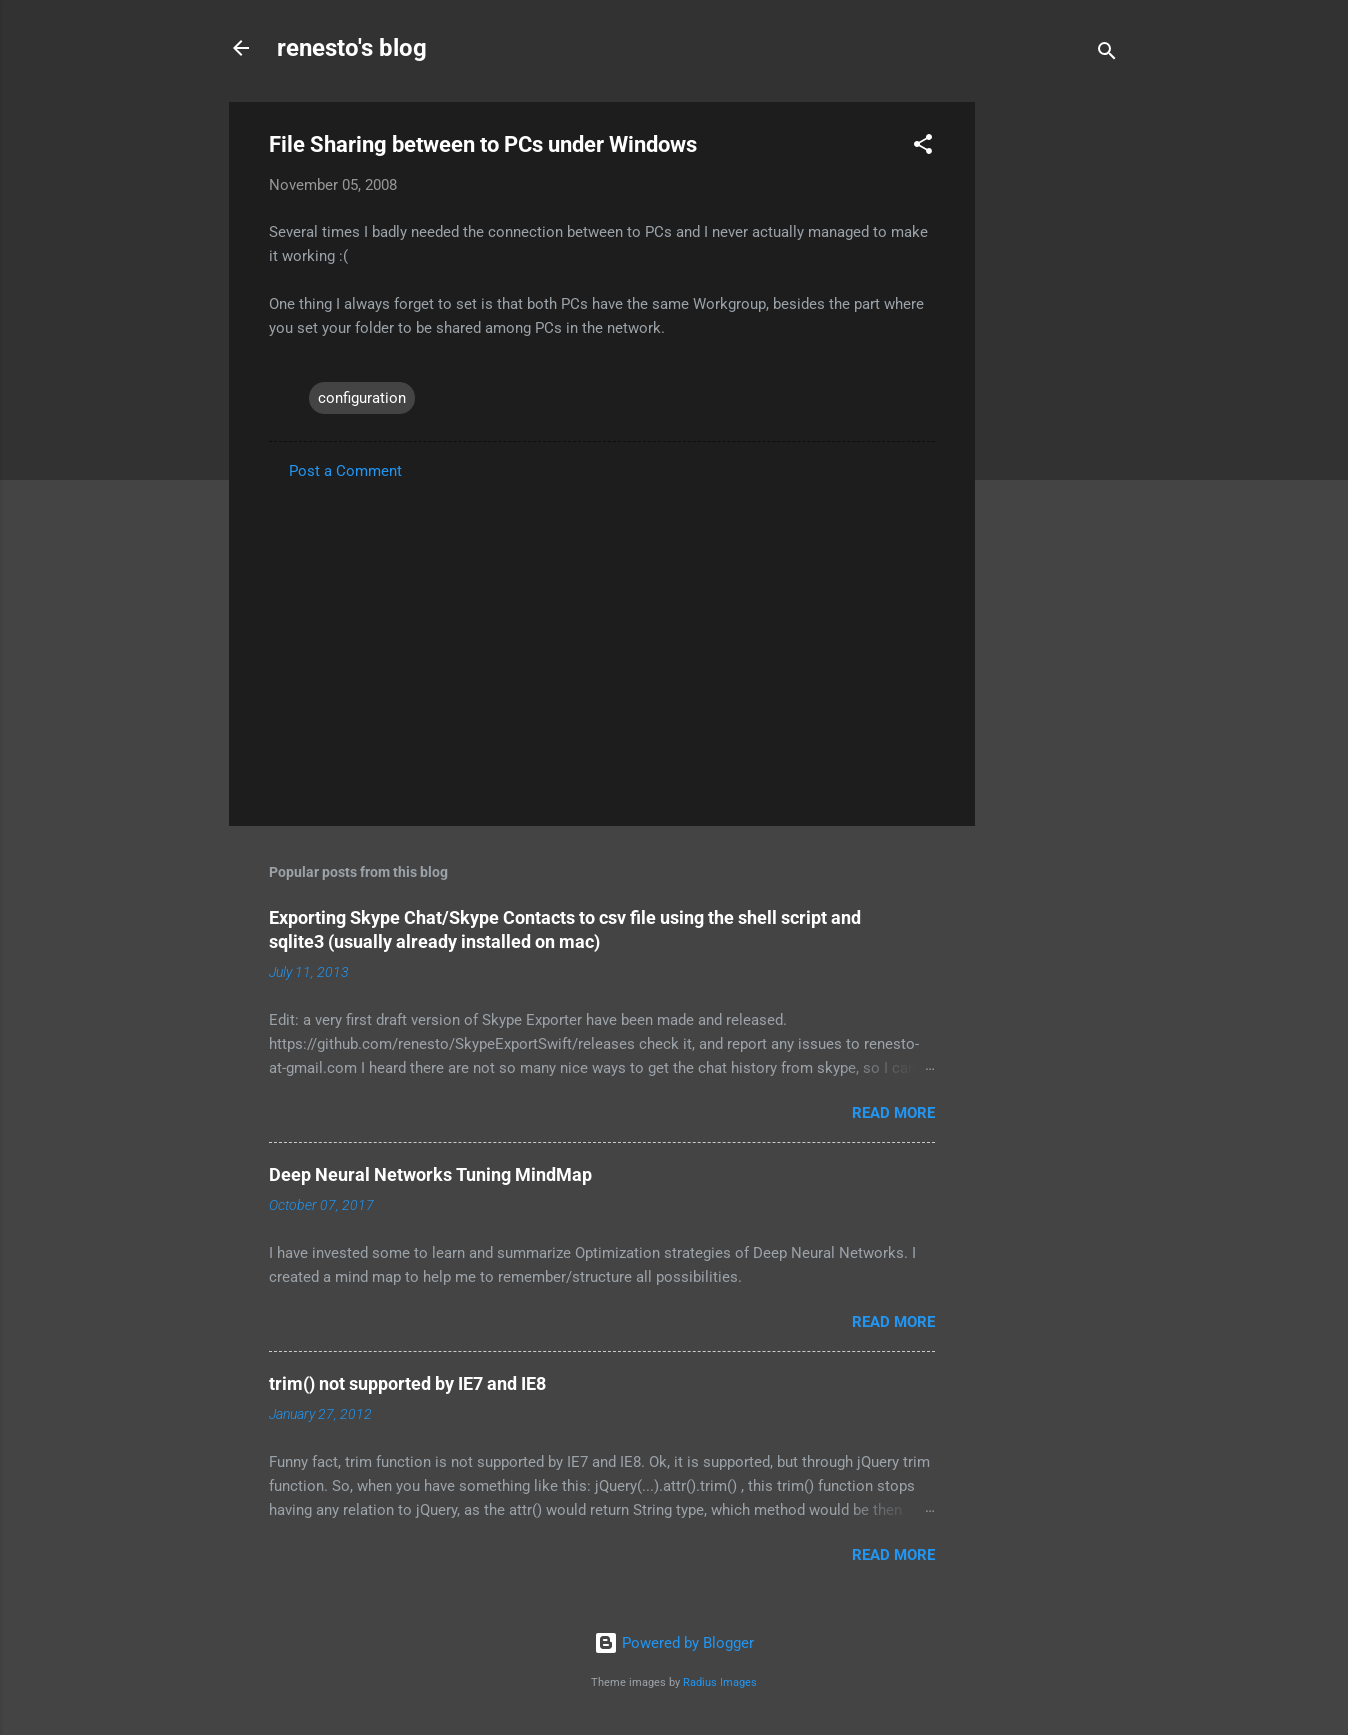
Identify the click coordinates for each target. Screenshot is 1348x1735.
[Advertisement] (1055, 402)
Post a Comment (345, 471)
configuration (362, 398)
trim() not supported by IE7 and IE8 (407, 1383)
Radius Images (720, 1682)
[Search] (1107, 54)
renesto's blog (352, 48)
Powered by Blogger (674, 1643)
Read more (893, 1113)
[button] (923, 147)
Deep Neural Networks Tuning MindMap (430, 1174)
